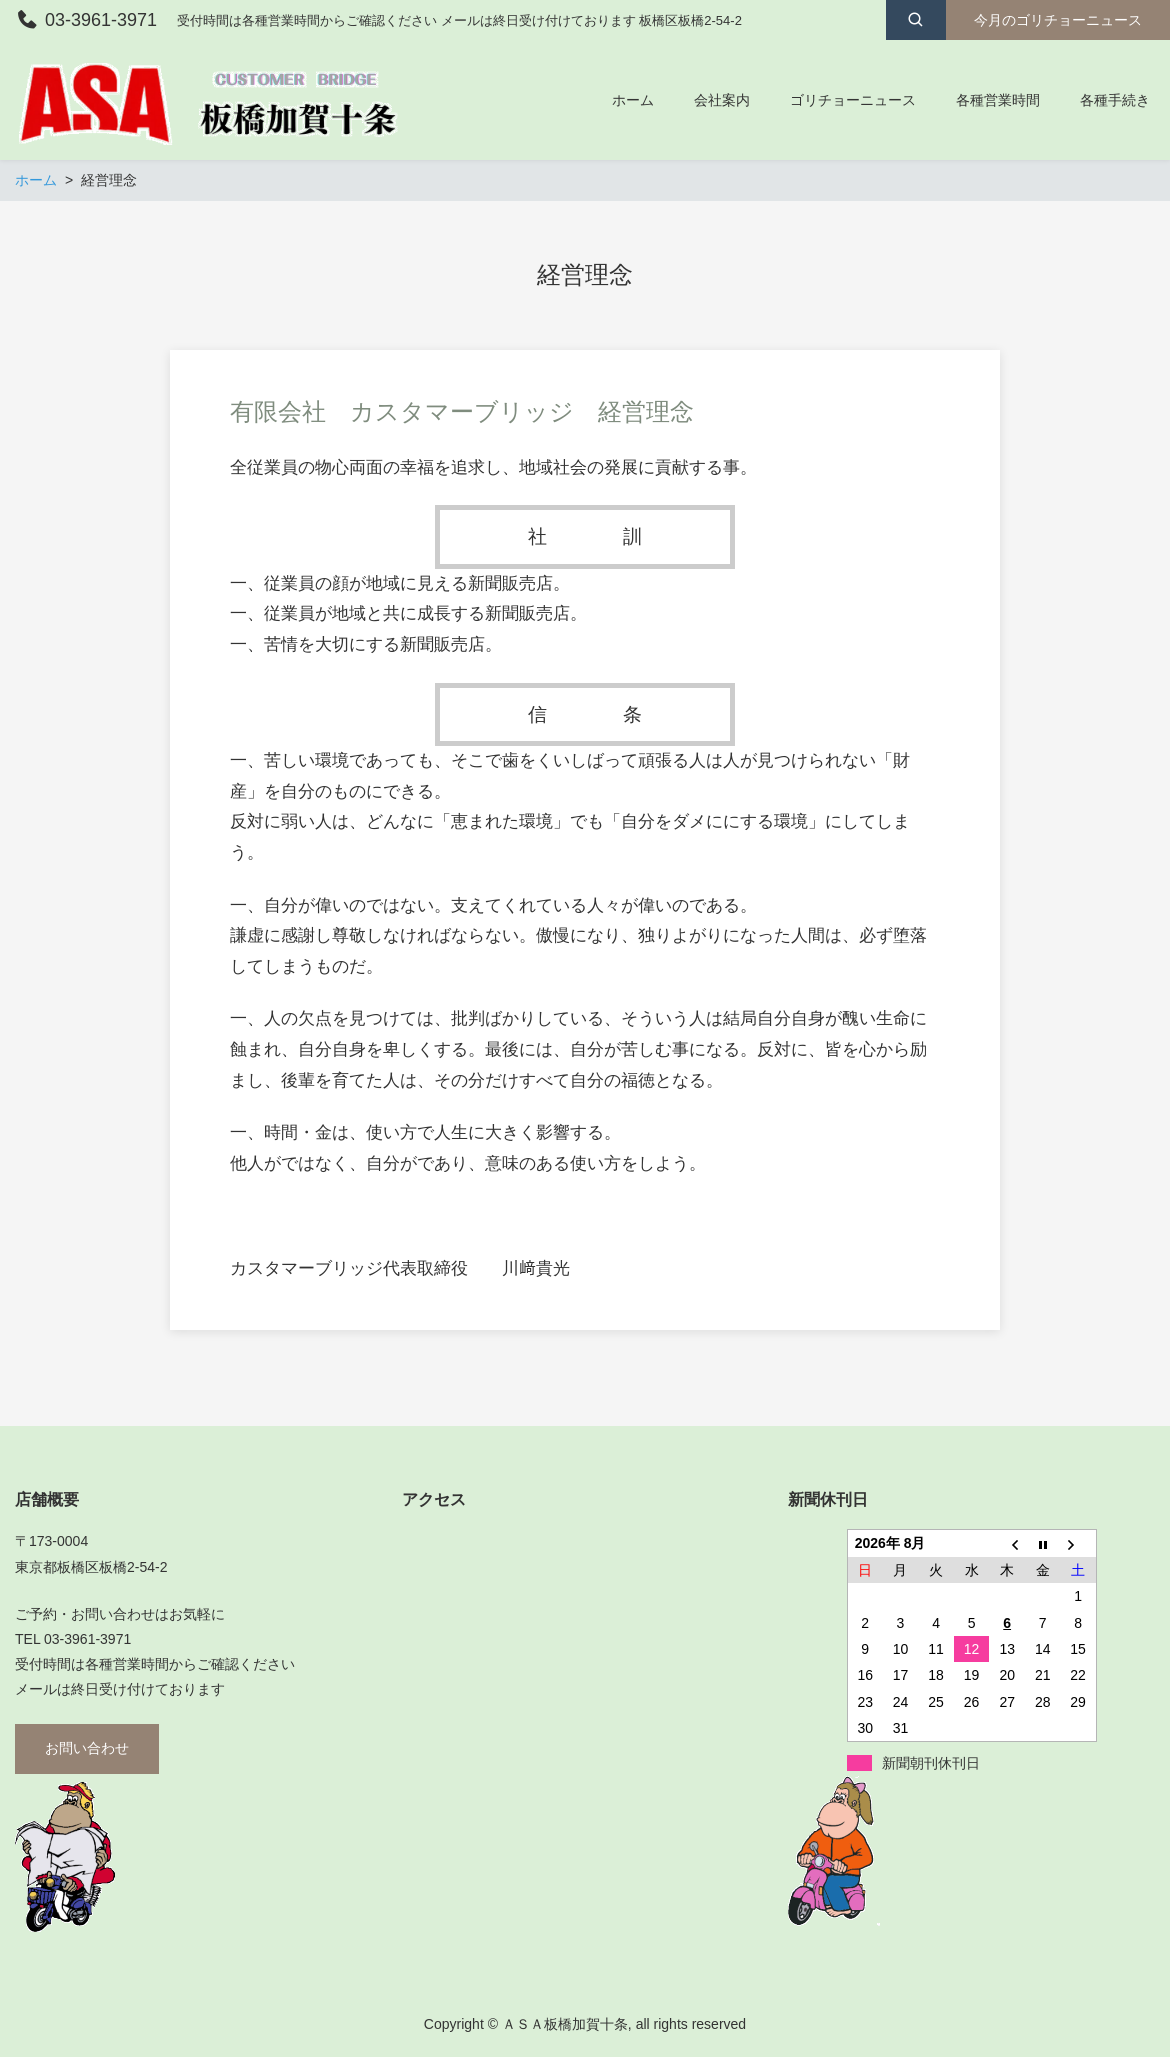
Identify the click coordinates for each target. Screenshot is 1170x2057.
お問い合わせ (87, 1748)
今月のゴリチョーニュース (1058, 20)
